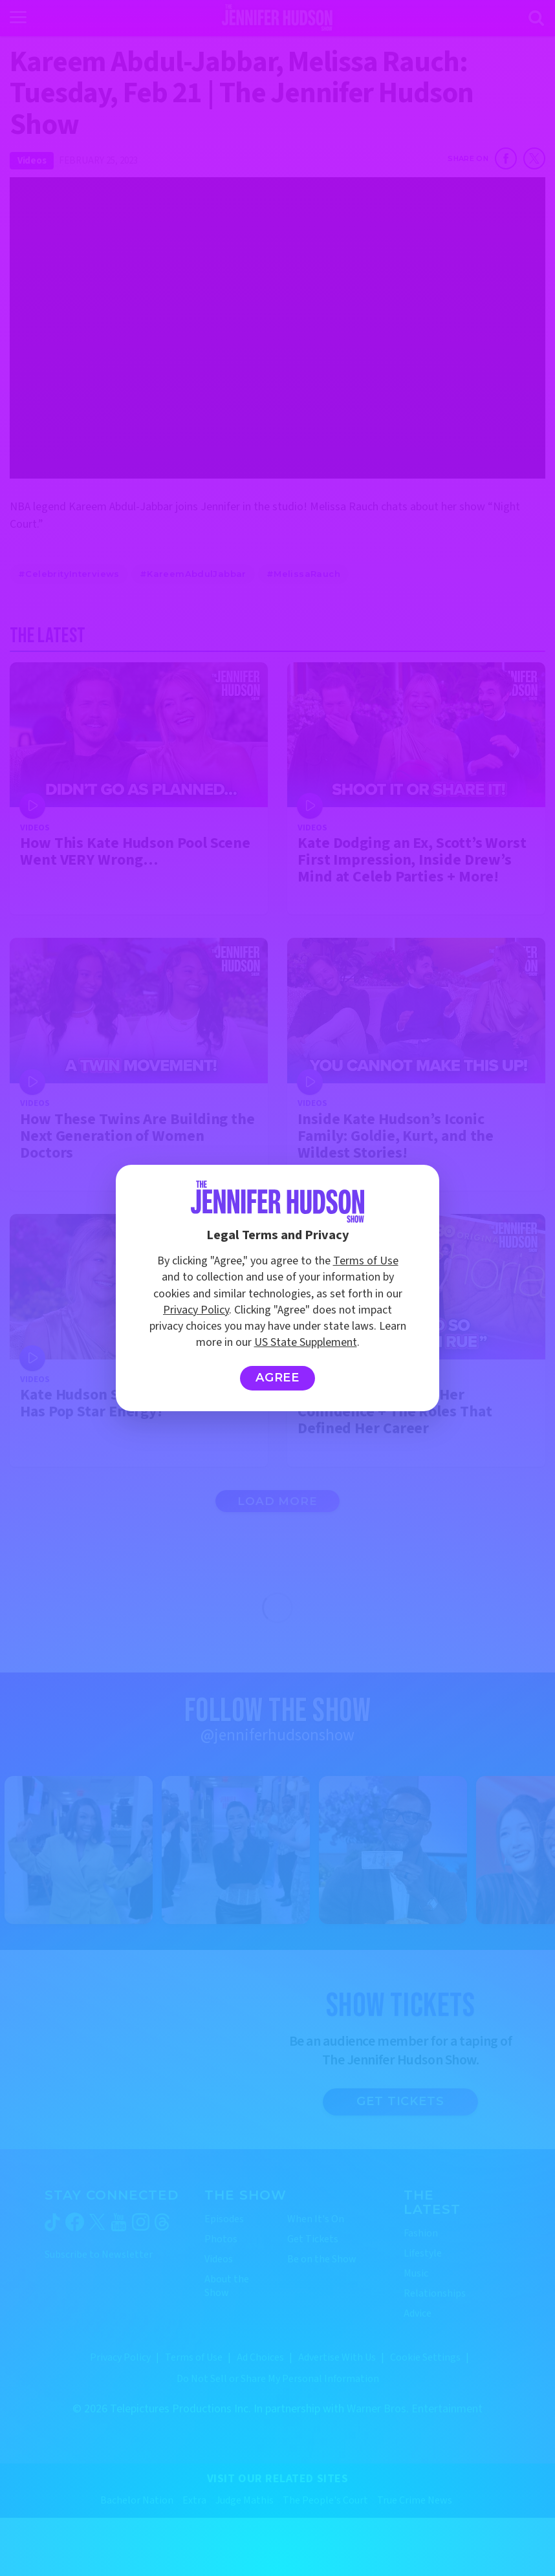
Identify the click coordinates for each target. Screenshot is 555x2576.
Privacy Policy (196, 1310)
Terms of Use (365, 1261)
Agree (278, 1377)
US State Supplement (305, 1342)
